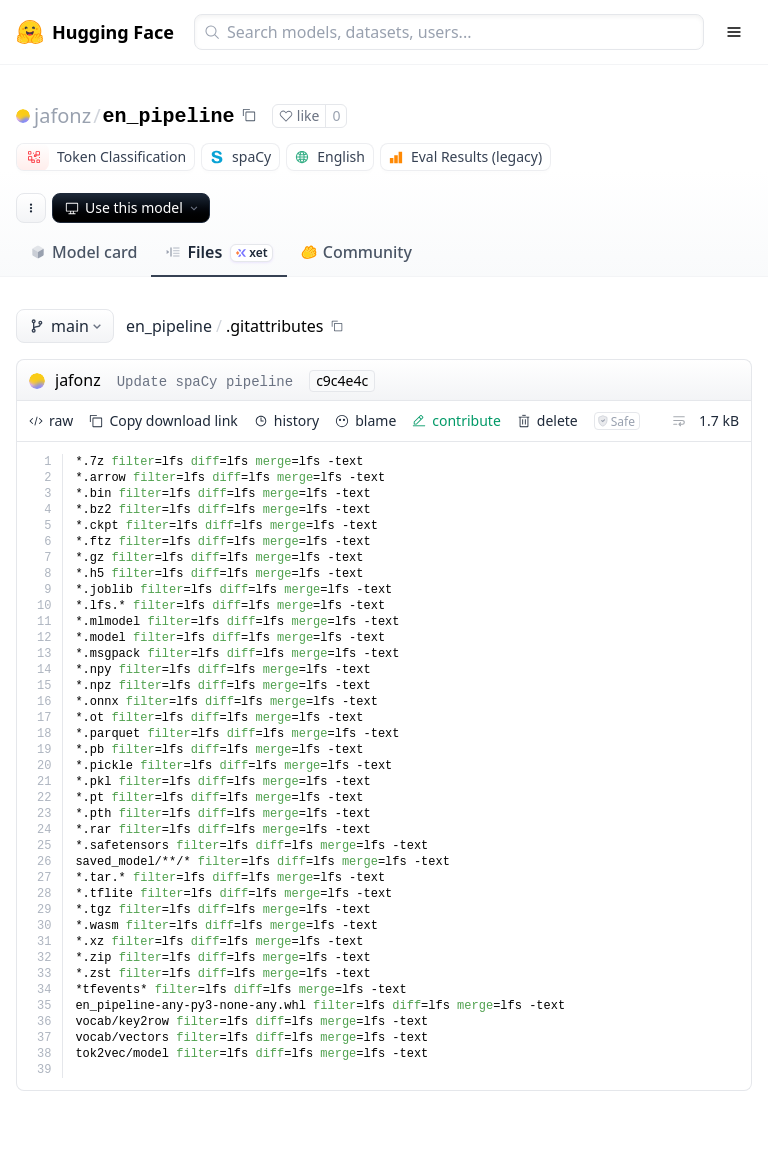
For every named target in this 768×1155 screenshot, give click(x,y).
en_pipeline (169, 116)
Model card (83, 252)
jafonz (62, 115)
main (67, 326)
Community (356, 252)
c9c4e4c (342, 380)
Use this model (133, 207)
